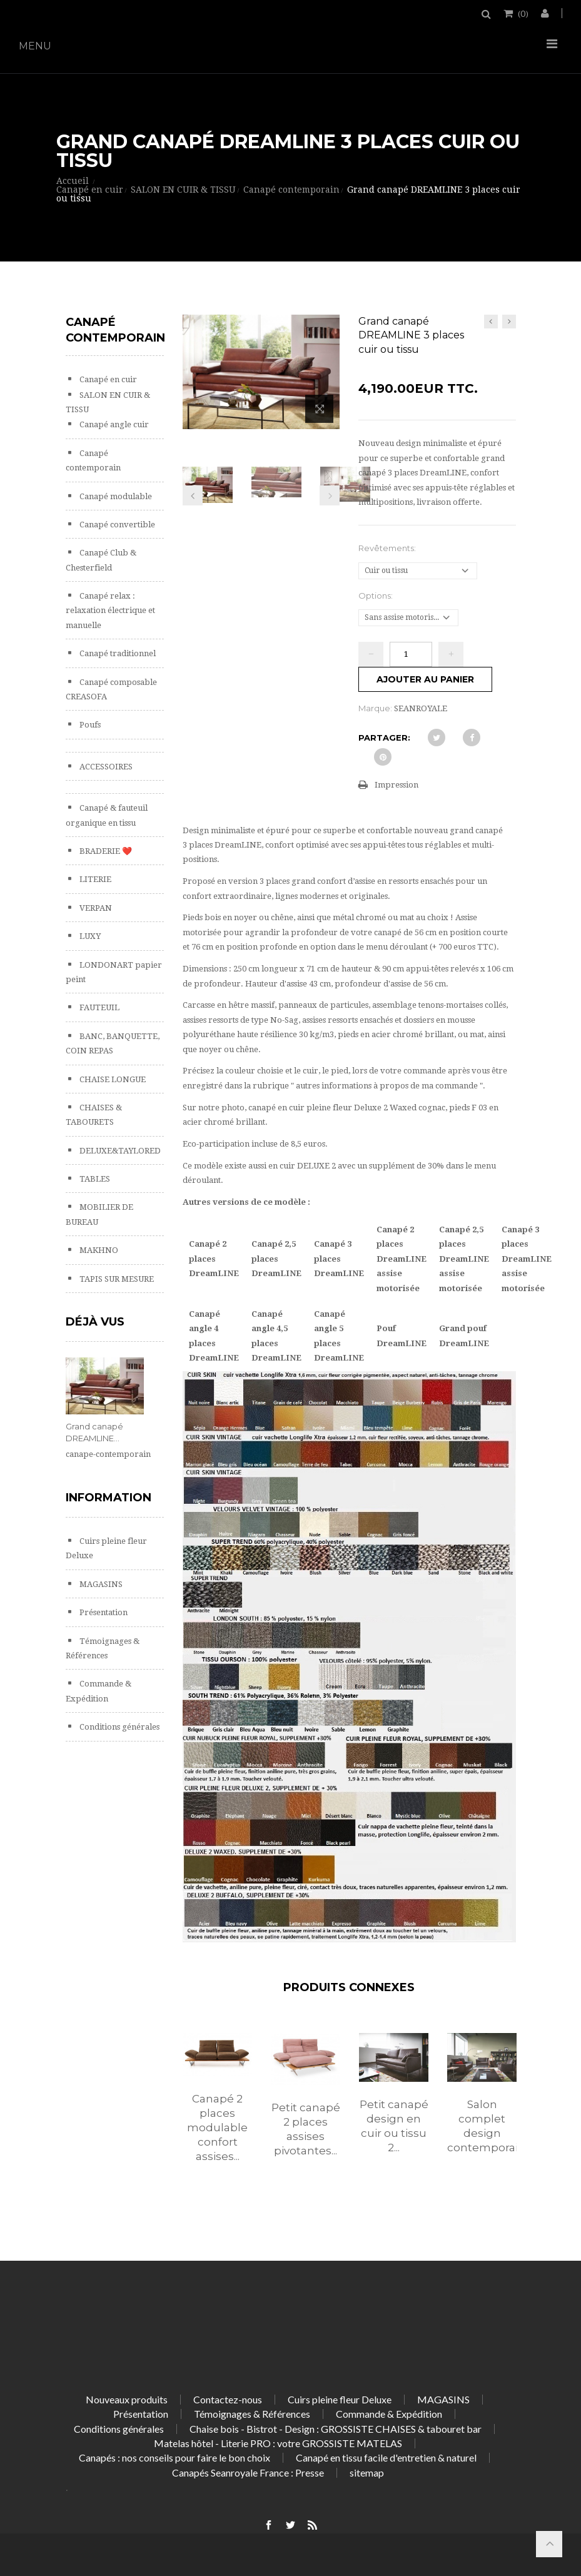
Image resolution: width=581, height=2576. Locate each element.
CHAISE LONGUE (112, 1079)
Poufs (89, 724)
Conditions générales (118, 1727)
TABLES (94, 1179)
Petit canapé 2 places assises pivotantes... (305, 2129)
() (522, 13)
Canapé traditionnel (117, 653)
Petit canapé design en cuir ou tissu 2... (394, 2126)
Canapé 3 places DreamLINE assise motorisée (527, 1259)
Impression (396, 784)
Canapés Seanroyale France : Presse (248, 2472)
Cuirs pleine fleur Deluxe (340, 2399)
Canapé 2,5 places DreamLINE (276, 1258)
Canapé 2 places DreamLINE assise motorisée (401, 1259)
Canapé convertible (116, 524)
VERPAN (95, 908)
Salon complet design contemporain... (482, 2126)
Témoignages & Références (252, 2414)
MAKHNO (98, 1250)
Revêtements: (388, 548)
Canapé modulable (115, 496)
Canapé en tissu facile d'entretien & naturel (386, 2457)
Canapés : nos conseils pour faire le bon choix (174, 2457)
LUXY (89, 936)
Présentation (103, 1612)
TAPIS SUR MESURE (116, 1279)
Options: (376, 596)
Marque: (375, 708)
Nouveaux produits (127, 2399)
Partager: (384, 738)
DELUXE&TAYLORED (119, 1150)
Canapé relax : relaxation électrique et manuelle (110, 610)
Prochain (330, 495)
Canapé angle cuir (113, 424)
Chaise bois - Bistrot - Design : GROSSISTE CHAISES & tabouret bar (335, 2429)
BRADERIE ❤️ (105, 851)
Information (108, 1497)
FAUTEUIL (98, 1007)
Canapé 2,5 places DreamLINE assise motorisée (464, 1259)
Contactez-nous (227, 2399)
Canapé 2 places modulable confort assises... (217, 2127)
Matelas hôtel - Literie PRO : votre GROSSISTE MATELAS (278, 2443)
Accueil (72, 180)
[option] (217, 2111)
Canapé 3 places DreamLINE (339, 1258)
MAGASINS (100, 1584)
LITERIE (94, 879)
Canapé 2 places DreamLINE (214, 1258)
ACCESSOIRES (105, 766)
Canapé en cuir (107, 379)
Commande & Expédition (389, 2414)
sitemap (367, 2472)
